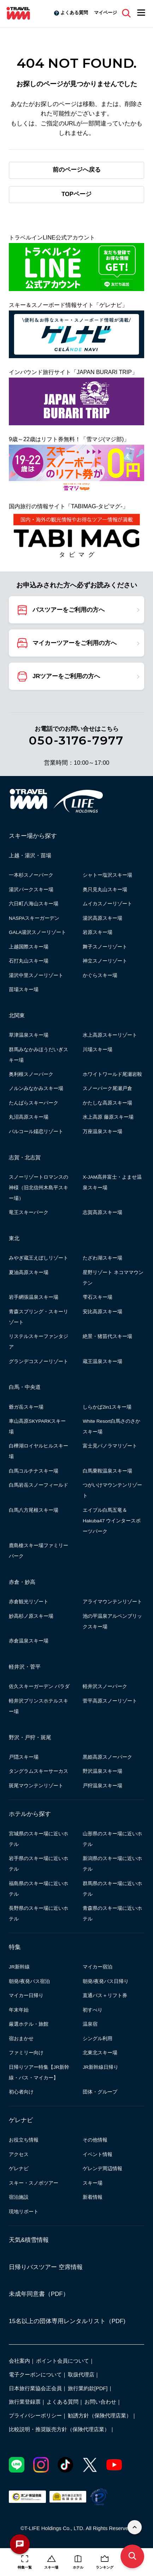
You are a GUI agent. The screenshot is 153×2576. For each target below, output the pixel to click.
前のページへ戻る (77, 169)
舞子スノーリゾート (105, 946)
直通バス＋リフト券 (105, 1995)
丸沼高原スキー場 (28, 1117)
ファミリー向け (26, 2052)
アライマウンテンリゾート (112, 1601)
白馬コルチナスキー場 (33, 1471)
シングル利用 (97, 2038)
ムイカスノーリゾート (107, 903)
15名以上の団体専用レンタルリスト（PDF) (67, 2321)
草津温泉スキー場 (28, 1035)
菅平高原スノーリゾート (110, 1701)
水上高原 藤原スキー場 (108, 1117)
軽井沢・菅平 (25, 1667)
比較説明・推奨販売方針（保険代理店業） (59, 2429)
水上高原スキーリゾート (110, 1035)
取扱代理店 (81, 2374)
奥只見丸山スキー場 (105, 889)
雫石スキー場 (97, 1297)
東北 (14, 1238)
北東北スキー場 (100, 2052)
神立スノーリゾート (105, 961)
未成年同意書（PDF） (39, 2294)
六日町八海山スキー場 (33, 903)
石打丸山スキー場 (28, 961)
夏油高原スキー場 (28, 1272)
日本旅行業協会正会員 (35, 2388)
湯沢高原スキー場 (102, 918)
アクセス (19, 2154)
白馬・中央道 (25, 1387)
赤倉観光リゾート (28, 1601)
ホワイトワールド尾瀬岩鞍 (112, 1074)
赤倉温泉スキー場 (28, 1641)
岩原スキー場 (97, 932)
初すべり (92, 2010)
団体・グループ (100, 2092)
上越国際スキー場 (28, 946)
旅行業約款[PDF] (87, 2388)
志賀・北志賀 (25, 1157)
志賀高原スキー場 (102, 1212)
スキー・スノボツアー (33, 2183)
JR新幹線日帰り (100, 2067)
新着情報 (92, 2197)
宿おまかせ (21, 2038)
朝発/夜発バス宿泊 (29, 1981)
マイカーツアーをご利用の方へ (75, 643)
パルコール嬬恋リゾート (36, 1131)
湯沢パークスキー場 (31, 889)
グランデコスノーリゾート (38, 1361)
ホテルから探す (30, 1814)
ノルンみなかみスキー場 (36, 1088)
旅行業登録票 (25, 2402)
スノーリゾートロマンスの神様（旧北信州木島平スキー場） (38, 1187)
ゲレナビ (21, 2120)
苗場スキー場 (24, 989)
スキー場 (92, 2183)
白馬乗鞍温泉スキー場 (107, 1471)
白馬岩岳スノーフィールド (38, 1485)
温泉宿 (90, 2024)
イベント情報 (97, 2154)
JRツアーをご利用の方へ (66, 676)
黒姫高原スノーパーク (107, 1757)
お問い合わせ (100, 2402)
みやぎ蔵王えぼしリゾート (38, 1258)
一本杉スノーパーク (31, 875)
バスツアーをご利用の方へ (69, 609)
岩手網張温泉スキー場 (33, 1297)
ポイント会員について (62, 2361)
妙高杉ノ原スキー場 (31, 1616)
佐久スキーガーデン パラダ (39, 1686)
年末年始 (19, 2010)
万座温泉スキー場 (102, 1131)
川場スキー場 (97, 1049)
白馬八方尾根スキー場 (33, 1510)
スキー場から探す (33, 836)
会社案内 (19, 2361)
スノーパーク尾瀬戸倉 (107, 1088)
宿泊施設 (19, 2197)
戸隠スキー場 (24, 1757)
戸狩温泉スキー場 (102, 1785)
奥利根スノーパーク (31, 1074)
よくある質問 (74, 13)
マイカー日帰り (26, 1995)
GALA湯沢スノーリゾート (37, 932)
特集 (15, 1947)
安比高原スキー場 (102, 1311)
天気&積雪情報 (29, 2240)
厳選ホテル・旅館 (28, 2024)
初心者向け (21, 2092)
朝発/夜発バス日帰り (106, 1981)
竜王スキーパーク (28, 1212)
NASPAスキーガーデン (34, 918)
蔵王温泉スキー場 (102, 1361)
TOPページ (76, 194)
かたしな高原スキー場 (107, 1103)
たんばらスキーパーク (33, 1103)
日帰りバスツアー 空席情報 (46, 2267)
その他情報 (95, 2140)
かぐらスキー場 (100, 975)
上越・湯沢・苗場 (30, 855)
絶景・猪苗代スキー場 (107, 1336)
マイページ (105, 13)
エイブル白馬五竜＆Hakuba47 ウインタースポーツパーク (112, 1521)
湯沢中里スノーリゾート (36, 975)
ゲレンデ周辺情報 (102, 2168)
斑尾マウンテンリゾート (36, 1785)
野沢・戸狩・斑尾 (30, 1737)
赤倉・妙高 (22, 1582)
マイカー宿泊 (97, 1967)
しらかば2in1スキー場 (107, 1407)
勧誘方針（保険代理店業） (99, 2415)
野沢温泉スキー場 (102, 1771)
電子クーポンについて (35, 2374)
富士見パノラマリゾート (110, 1446)
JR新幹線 (19, 1967)
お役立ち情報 (24, 2140)
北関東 (17, 1015)
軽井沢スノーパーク (105, 1686)
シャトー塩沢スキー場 (107, 875)
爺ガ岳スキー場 (26, 1407)
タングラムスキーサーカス (38, 1771)
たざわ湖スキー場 (102, 1258)
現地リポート (24, 2211)
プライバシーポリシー (35, 2415)
